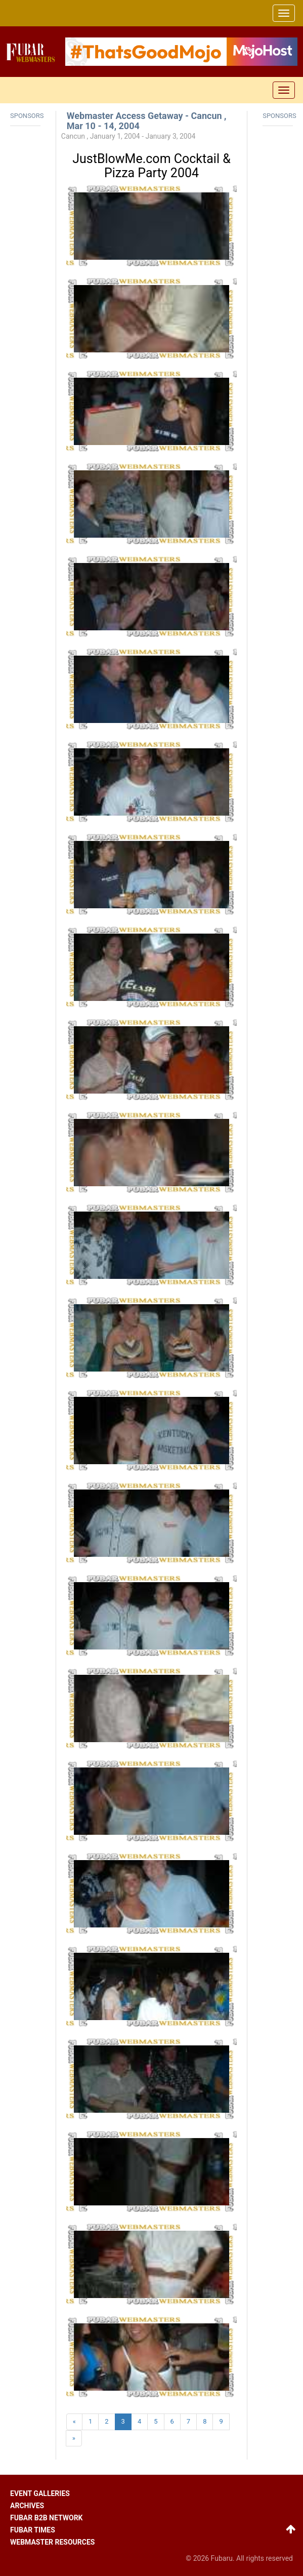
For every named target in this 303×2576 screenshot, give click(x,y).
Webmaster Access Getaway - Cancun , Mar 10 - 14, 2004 (147, 120)
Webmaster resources (52, 2542)
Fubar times (32, 2530)
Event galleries (40, 2493)
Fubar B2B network (46, 2518)
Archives (27, 2506)
